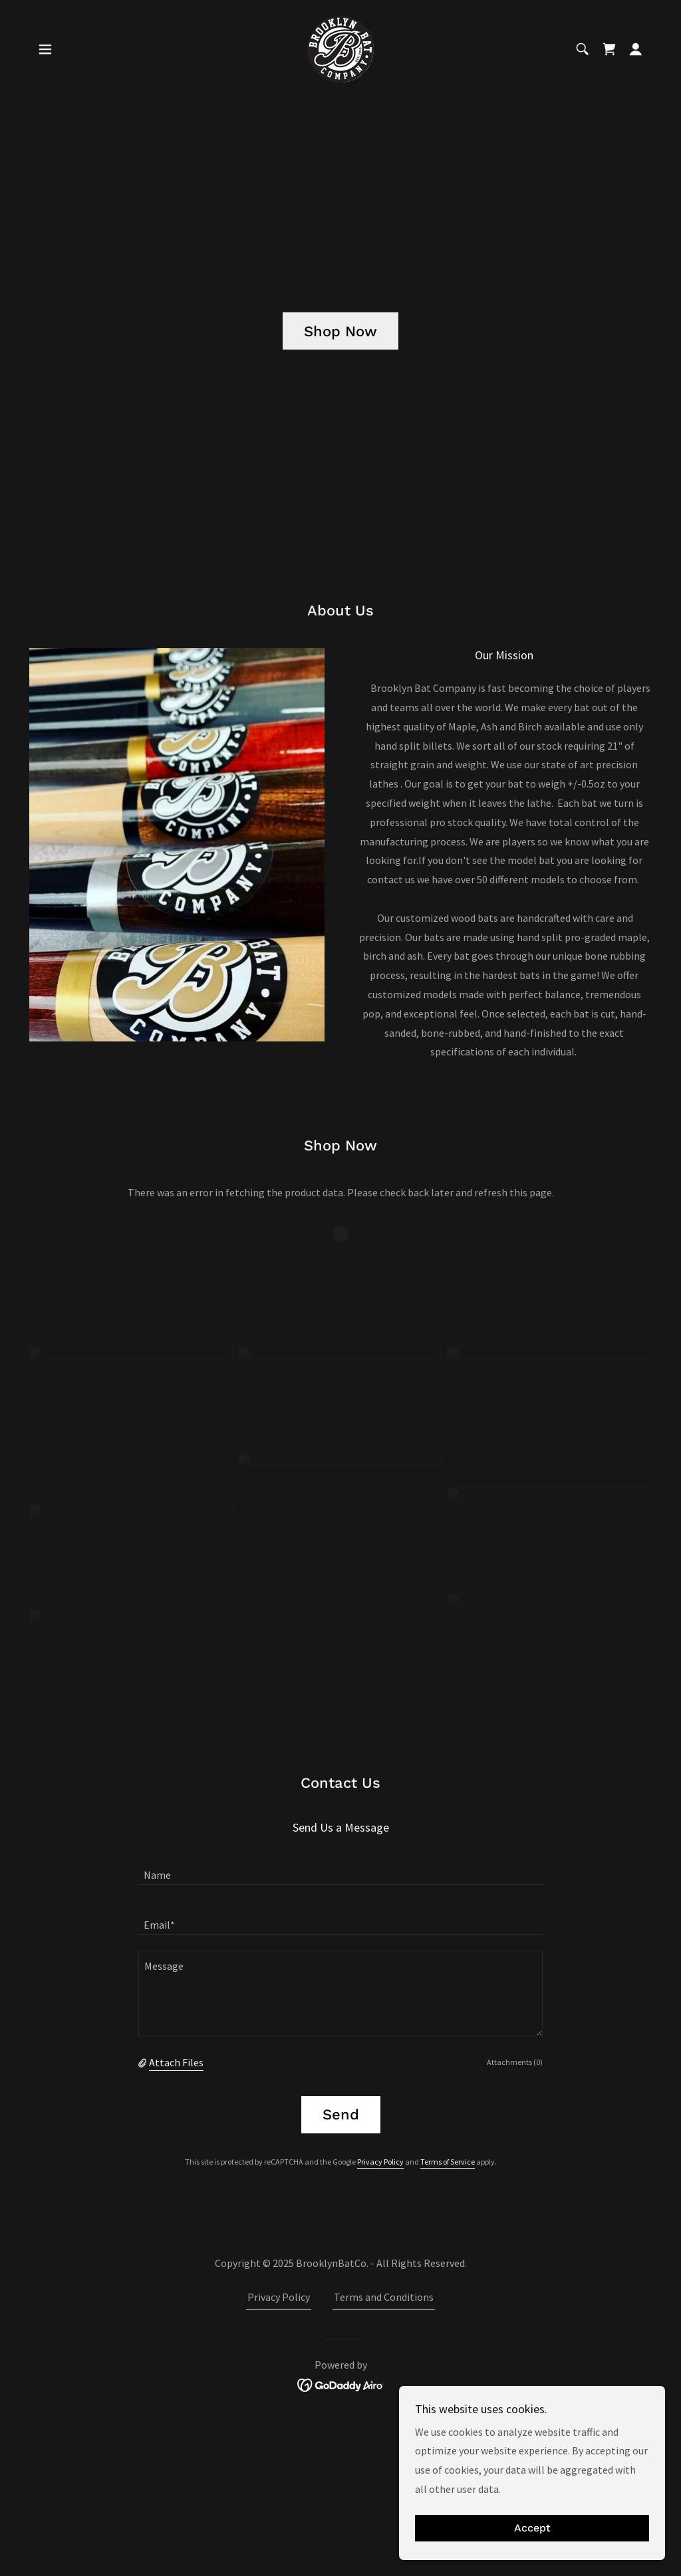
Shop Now (340, 331)
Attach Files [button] (176, 2062)
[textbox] (340, 1868)
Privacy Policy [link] (380, 2162)
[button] (45, 49)
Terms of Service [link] (447, 2162)
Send (341, 2114)
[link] (340, 47)
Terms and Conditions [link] (384, 2297)
